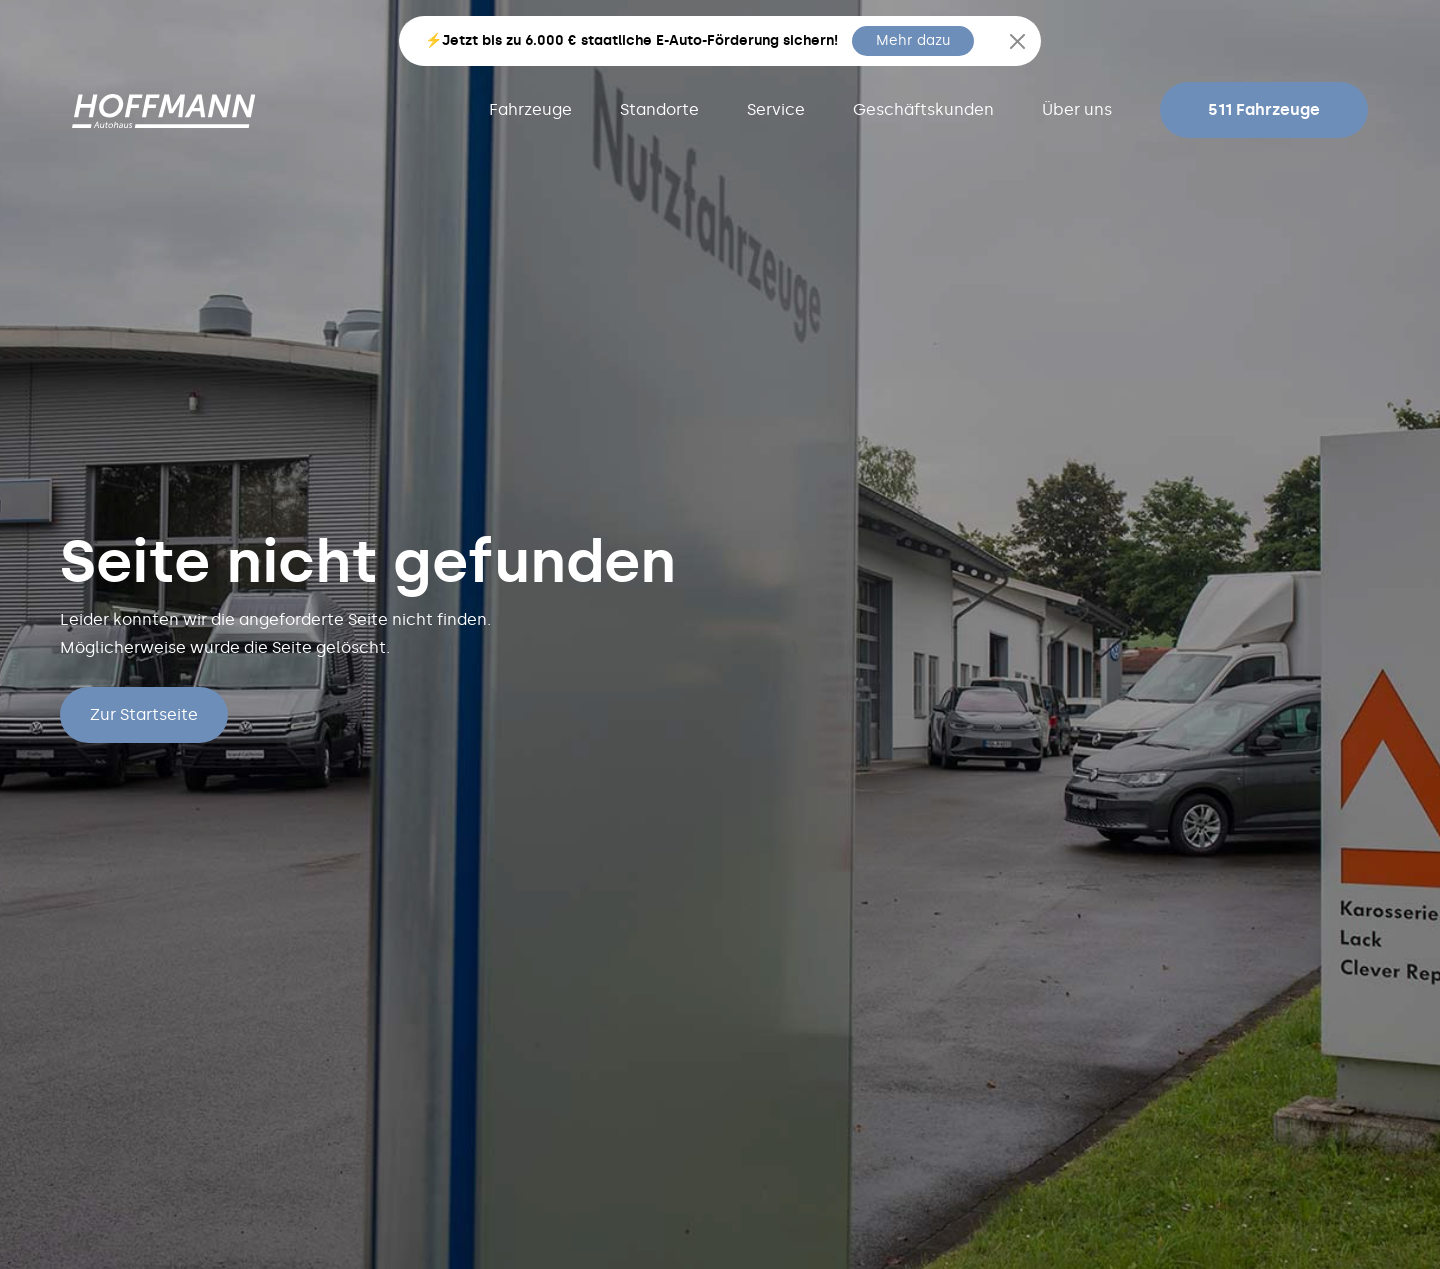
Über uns (1077, 109)
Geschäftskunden (923, 109)
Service (776, 109)
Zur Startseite (144, 714)
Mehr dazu (913, 40)
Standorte (659, 109)
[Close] (1017, 41)
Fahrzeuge (530, 109)
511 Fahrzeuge (1264, 109)
